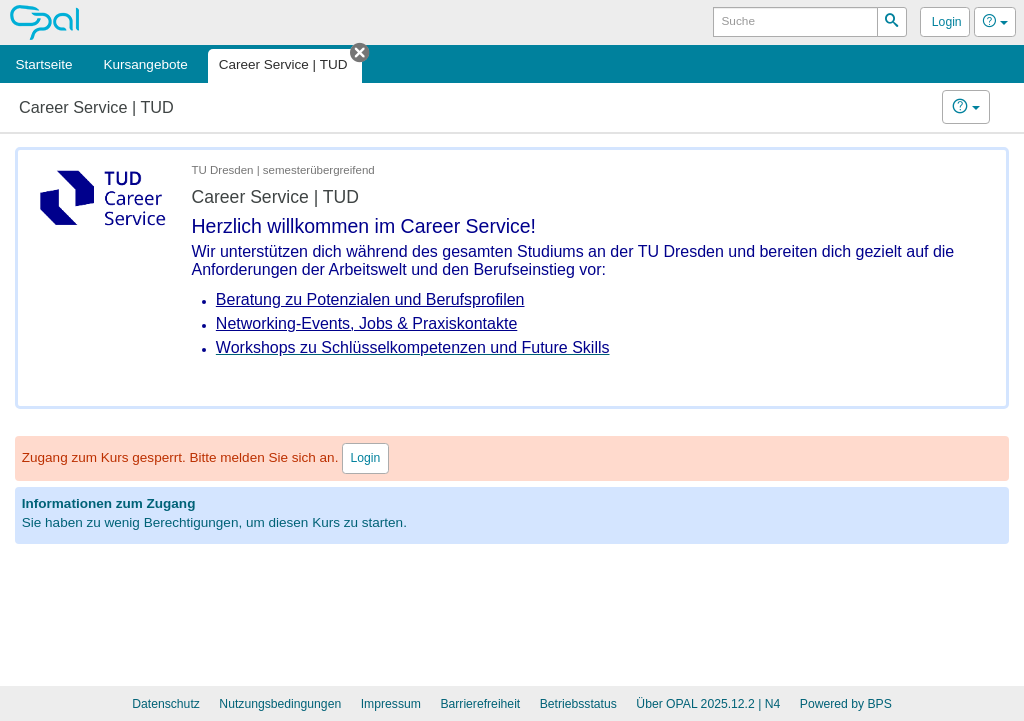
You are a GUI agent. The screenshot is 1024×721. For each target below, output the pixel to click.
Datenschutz (166, 704)
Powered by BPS (846, 704)
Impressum (391, 704)
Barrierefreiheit (480, 704)
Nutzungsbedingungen (280, 704)
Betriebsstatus (578, 704)
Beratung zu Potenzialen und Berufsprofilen (370, 299)
